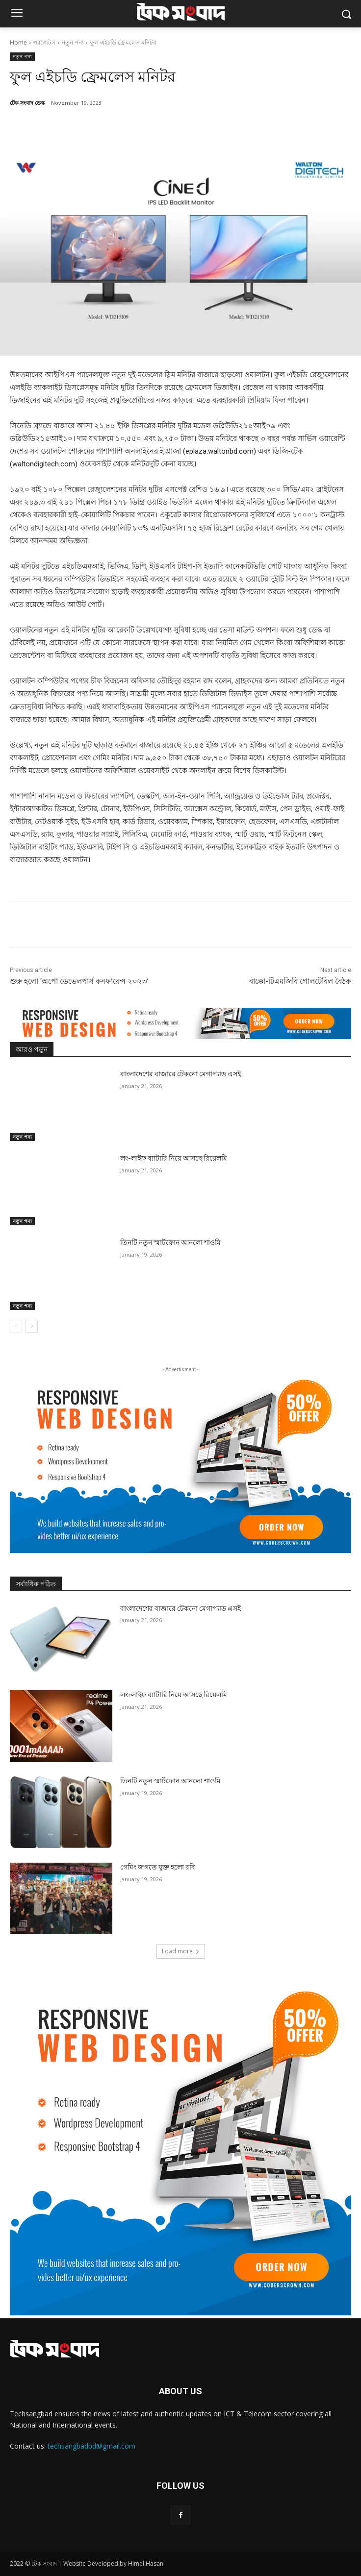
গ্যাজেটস (44, 42)
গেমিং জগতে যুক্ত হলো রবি (157, 1867)
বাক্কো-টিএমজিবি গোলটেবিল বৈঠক (300, 981)
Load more (181, 1951)
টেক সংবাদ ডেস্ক (27, 102)
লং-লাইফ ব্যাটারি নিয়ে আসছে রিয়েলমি (173, 1158)
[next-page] (32, 1326)
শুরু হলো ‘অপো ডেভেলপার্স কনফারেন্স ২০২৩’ (79, 981)
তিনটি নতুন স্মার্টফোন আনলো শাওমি (170, 1242)
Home (18, 42)
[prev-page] (16, 1326)
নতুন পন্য (72, 42)
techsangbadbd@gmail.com (91, 2446)
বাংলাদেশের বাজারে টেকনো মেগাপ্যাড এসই (180, 1074)
